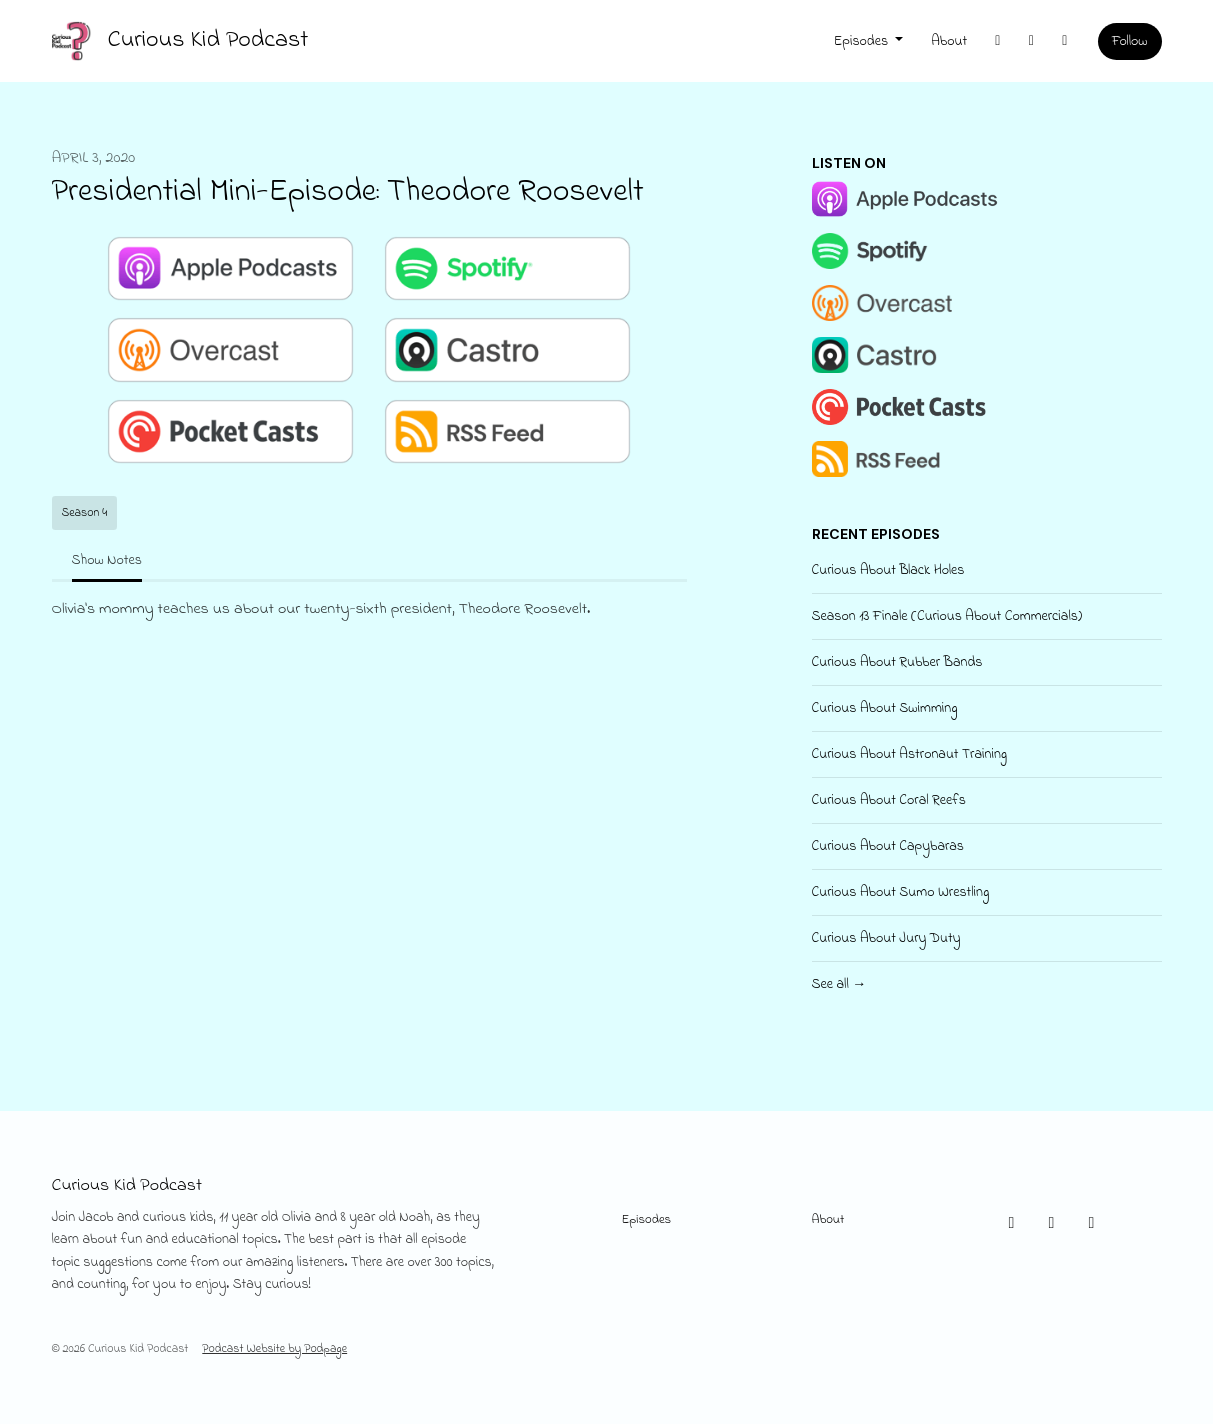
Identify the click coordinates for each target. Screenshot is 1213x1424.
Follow (1130, 41)
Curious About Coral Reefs (889, 800)
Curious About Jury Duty (886, 938)
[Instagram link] (1032, 41)
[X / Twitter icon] (1012, 1224)
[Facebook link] (1065, 41)
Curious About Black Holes (888, 570)
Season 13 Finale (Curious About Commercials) (947, 616)
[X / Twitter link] (998, 41)
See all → (839, 984)
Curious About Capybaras (888, 846)
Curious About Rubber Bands (897, 662)
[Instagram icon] (1052, 1224)
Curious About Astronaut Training (910, 754)
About (949, 41)
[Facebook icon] (1092, 1224)
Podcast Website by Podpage (274, 1349)
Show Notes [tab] (107, 560)
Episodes (863, 41)
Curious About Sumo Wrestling (901, 892)
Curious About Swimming (885, 708)
